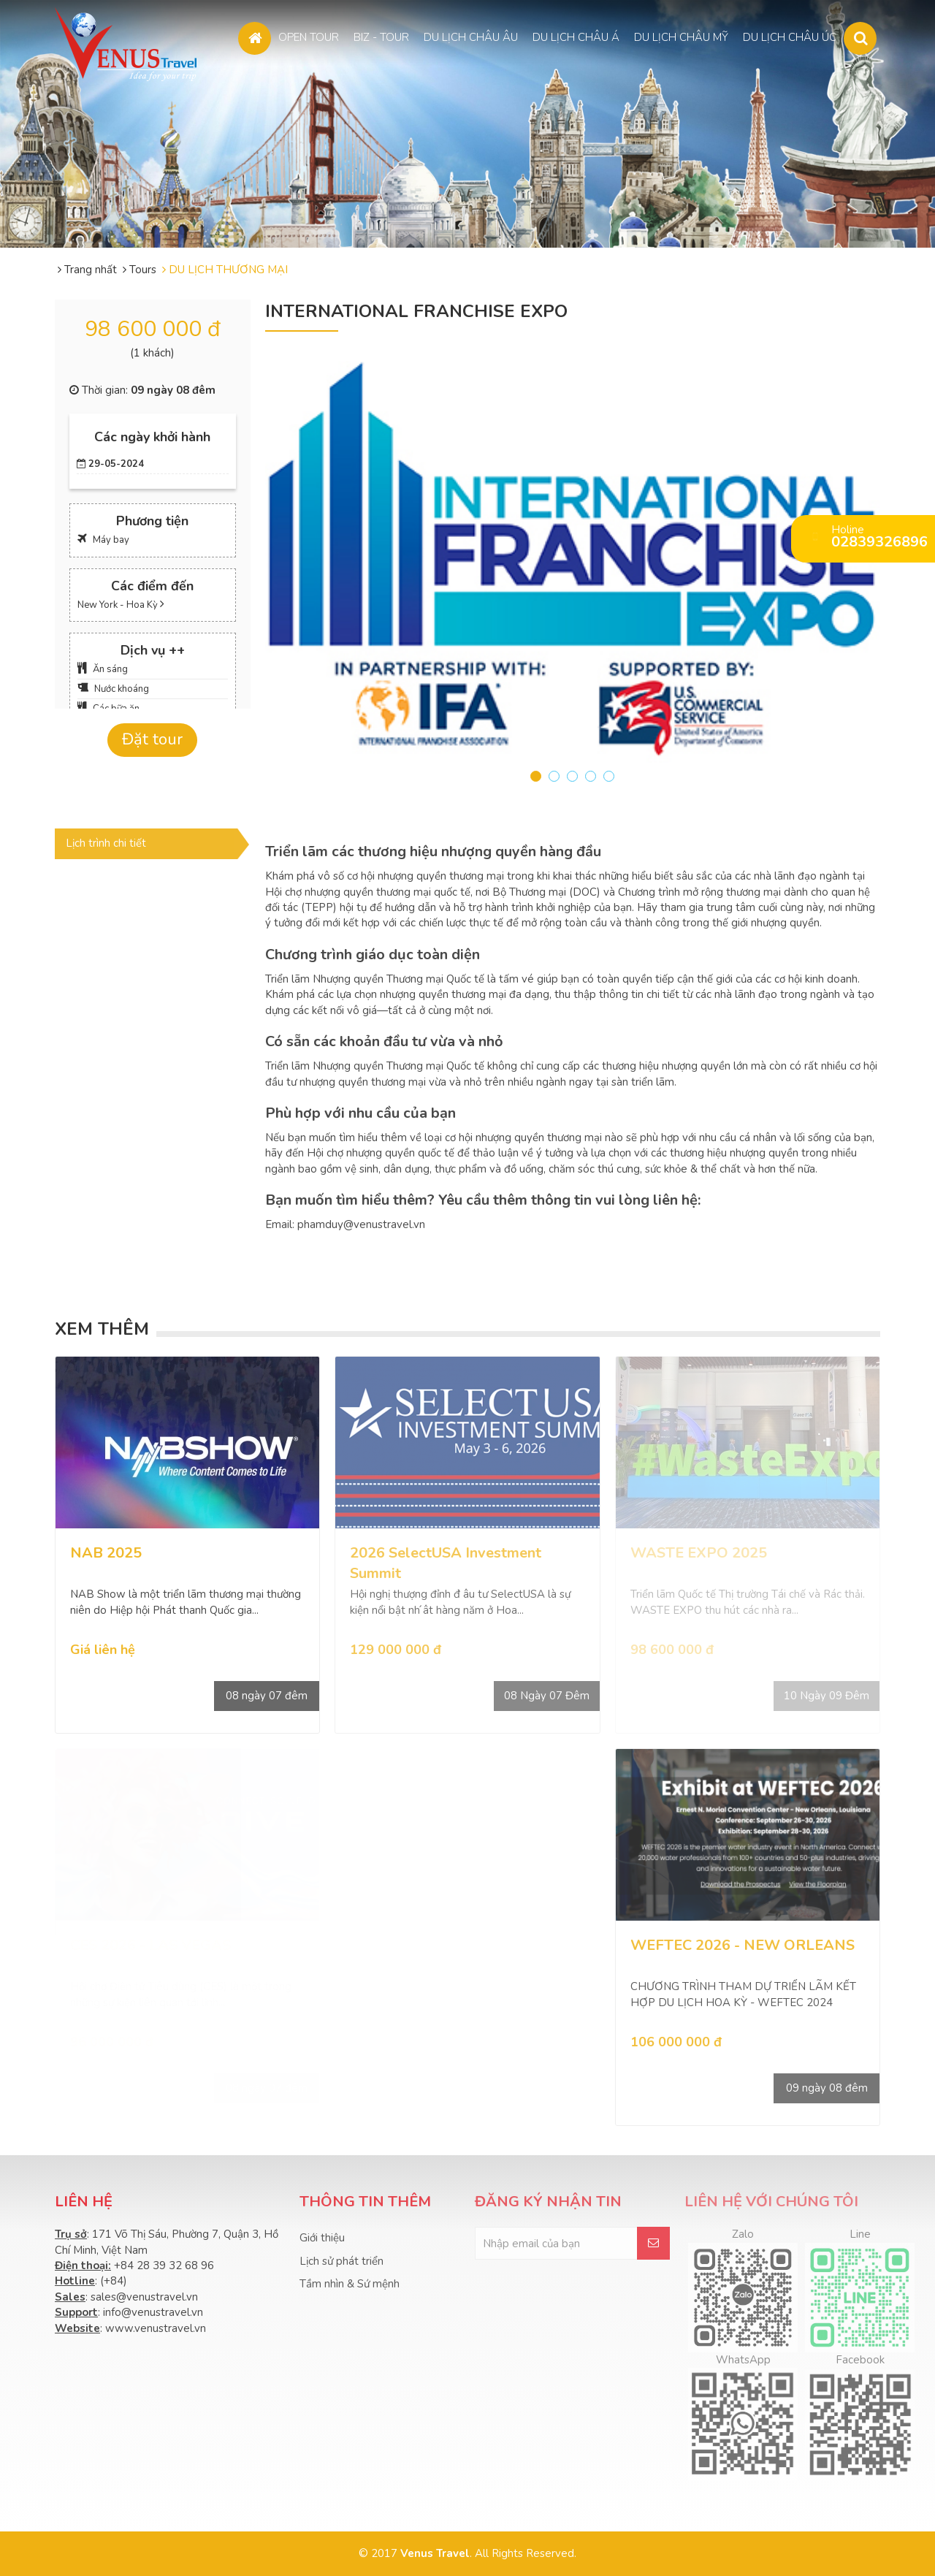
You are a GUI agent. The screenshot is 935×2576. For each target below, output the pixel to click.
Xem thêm (102, 1329)
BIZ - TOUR (381, 35)
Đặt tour (152, 739)
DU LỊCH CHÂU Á (576, 35)
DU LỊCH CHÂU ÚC (789, 35)
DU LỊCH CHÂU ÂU (471, 35)
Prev (247, 561)
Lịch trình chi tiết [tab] (106, 843)
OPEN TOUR (308, 35)
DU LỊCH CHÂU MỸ (681, 35)
